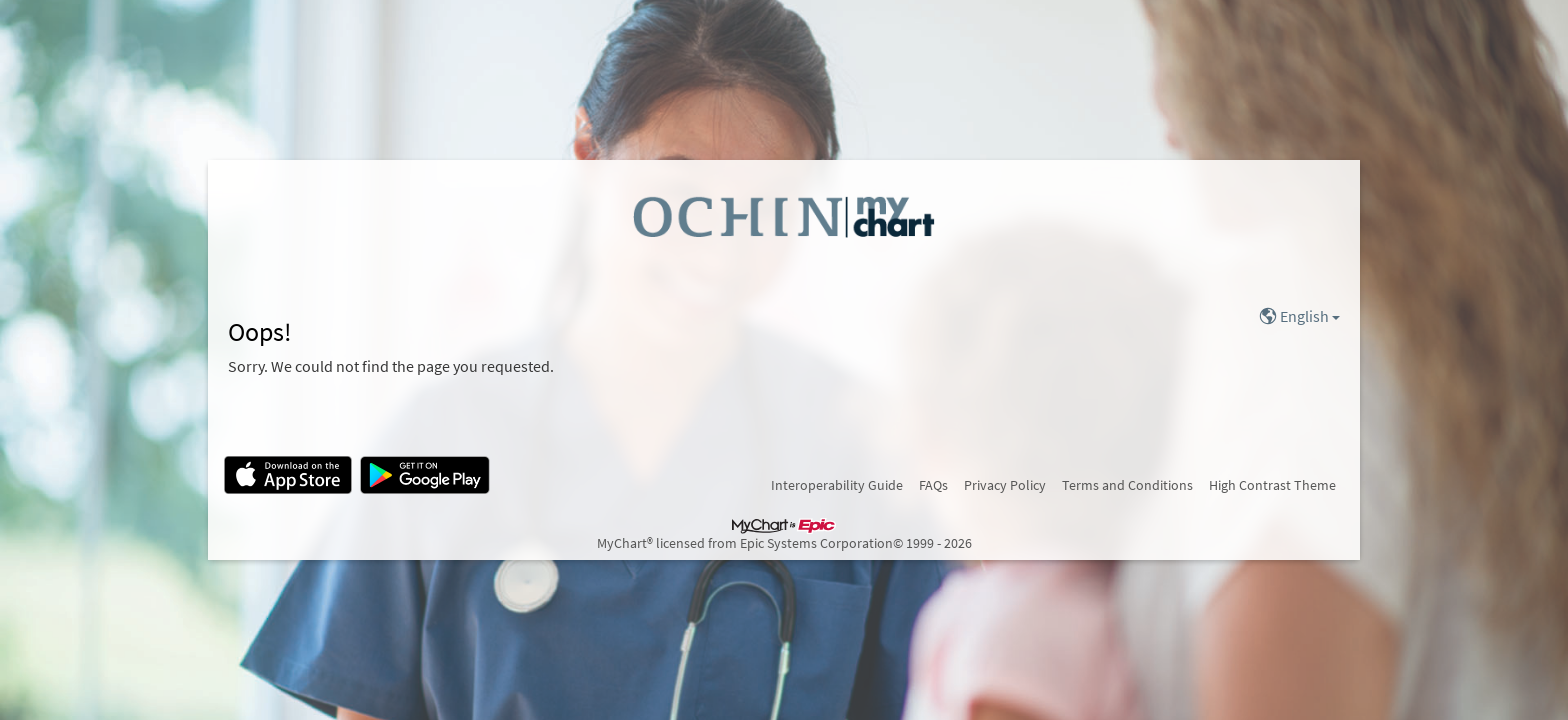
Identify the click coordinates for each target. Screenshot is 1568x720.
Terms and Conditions (1127, 485)
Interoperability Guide (837, 485)
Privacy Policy (1005, 485)
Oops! (260, 332)
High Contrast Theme (1272, 485)
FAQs (933, 485)
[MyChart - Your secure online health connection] (783, 216)
